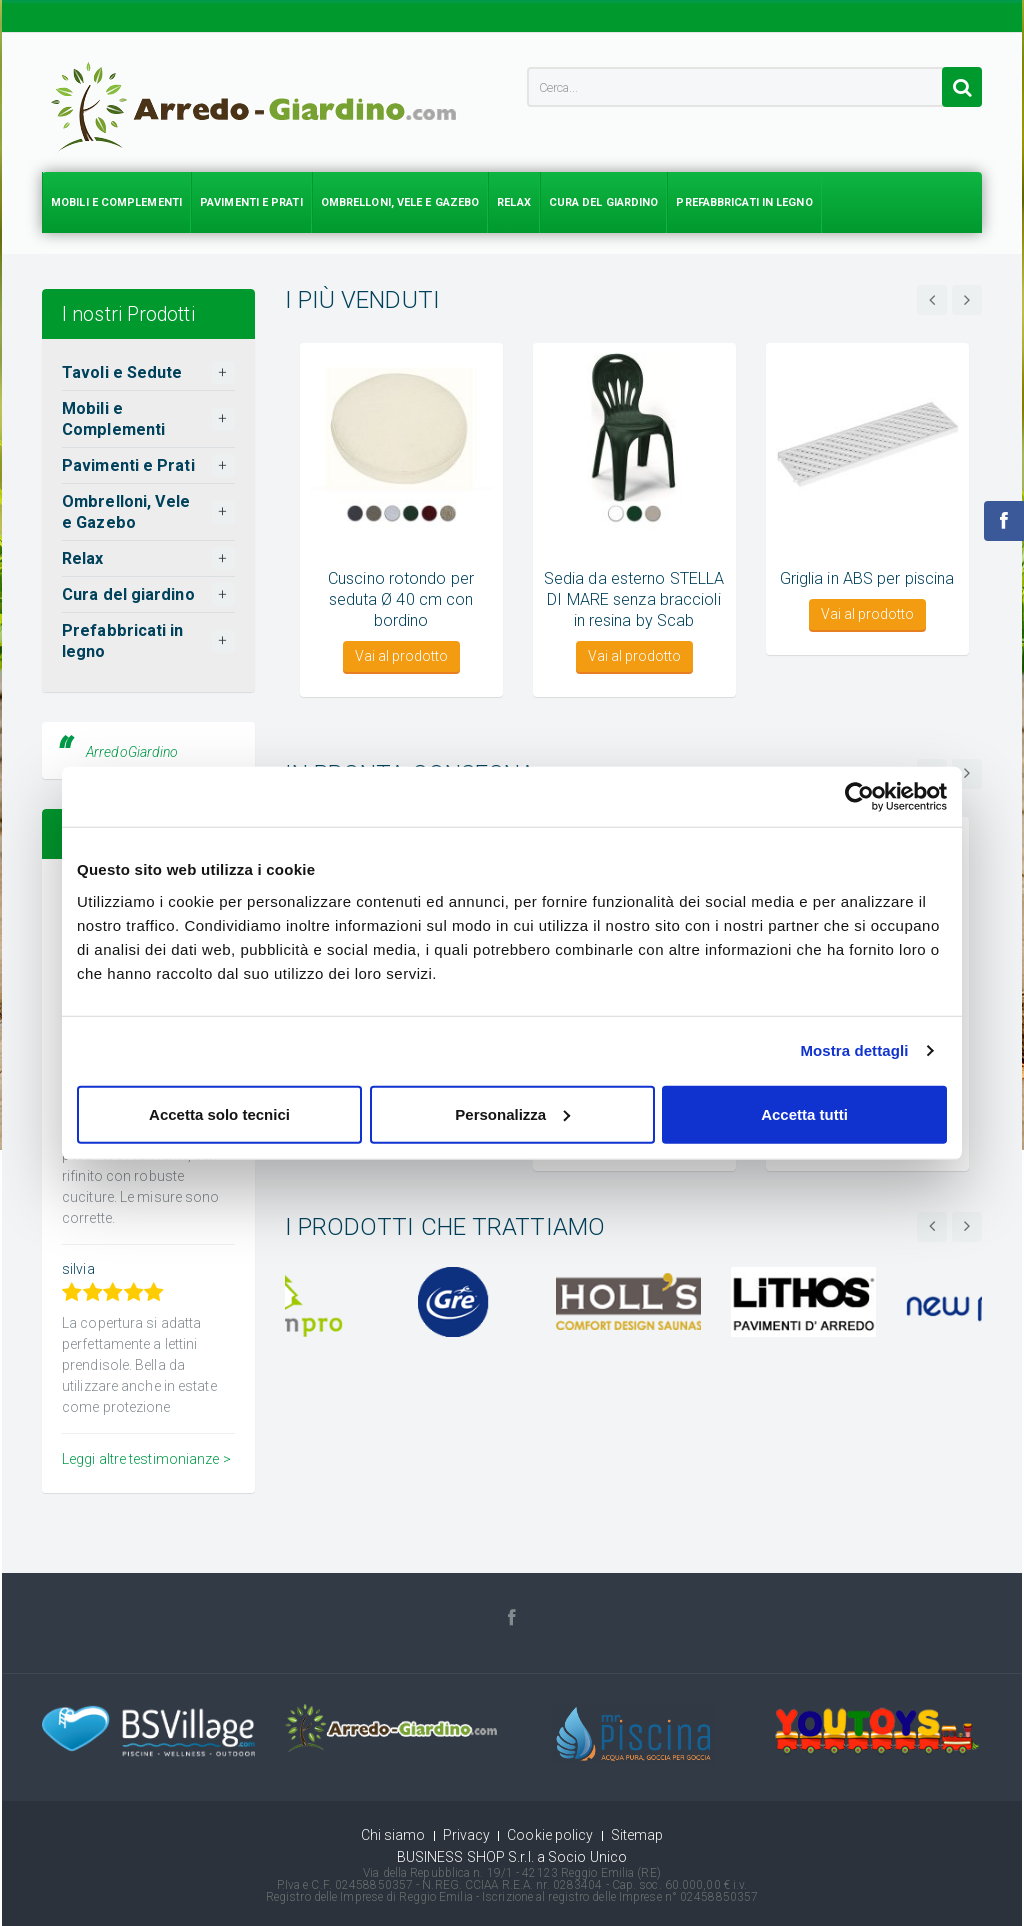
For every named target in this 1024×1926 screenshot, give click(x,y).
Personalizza (512, 1113)
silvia (78, 1269)
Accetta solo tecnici (219, 1113)
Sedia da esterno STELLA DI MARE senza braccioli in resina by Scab (634, 599)
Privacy (467, 1835)
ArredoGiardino (132, 752)
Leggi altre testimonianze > (146, 1459)
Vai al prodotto (401, 656)
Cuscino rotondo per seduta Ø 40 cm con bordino (401, 599)
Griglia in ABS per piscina (867, 578)
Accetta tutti (804, 1113)
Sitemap (637, 1835)
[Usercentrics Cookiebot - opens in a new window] (859, 797)
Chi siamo (393, 1835)
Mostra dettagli (854, 1050)
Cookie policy (550, 1835)
